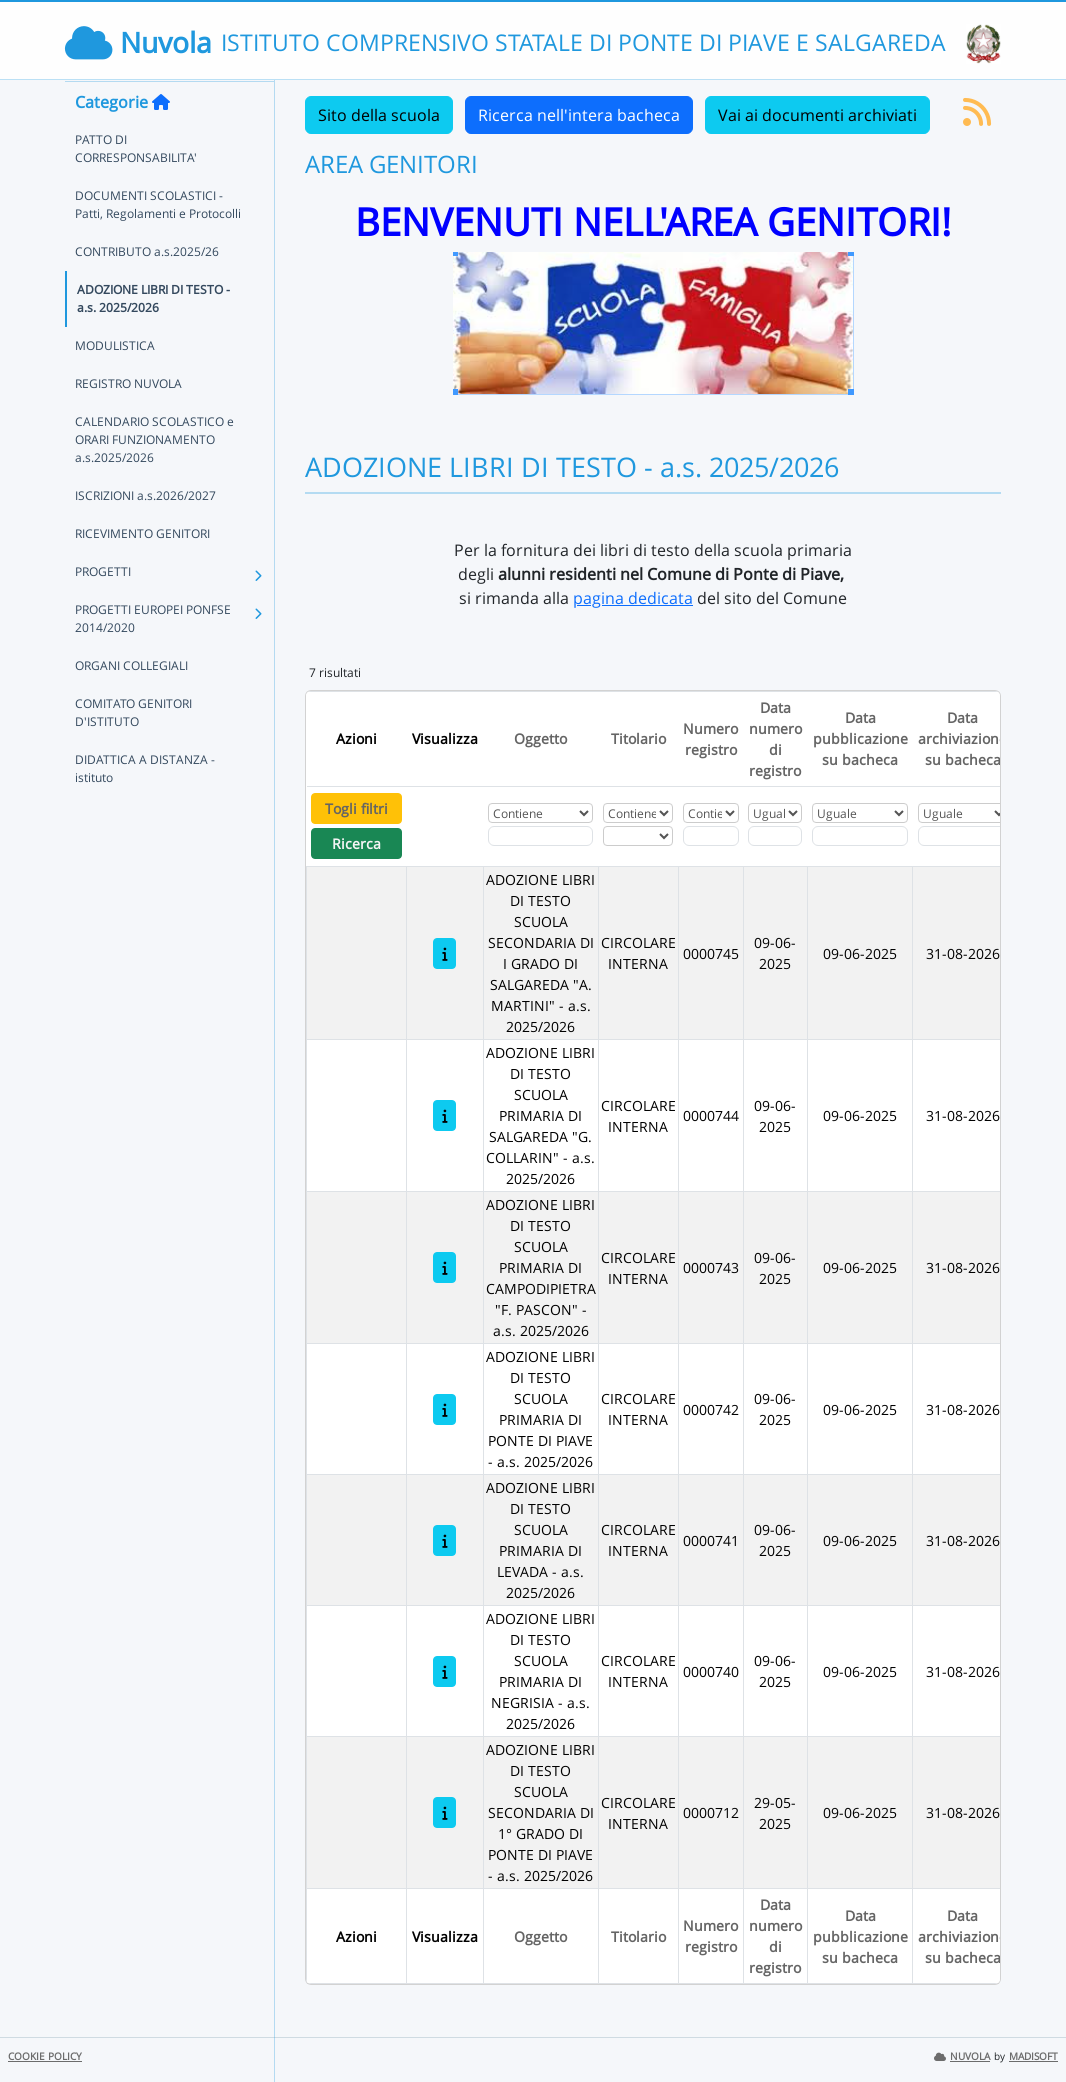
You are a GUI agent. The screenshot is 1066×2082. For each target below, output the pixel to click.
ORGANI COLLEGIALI (131, 704)
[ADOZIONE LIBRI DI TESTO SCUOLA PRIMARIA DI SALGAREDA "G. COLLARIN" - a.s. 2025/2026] (444, 1115)
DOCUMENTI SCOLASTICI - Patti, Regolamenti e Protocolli (158, 243)
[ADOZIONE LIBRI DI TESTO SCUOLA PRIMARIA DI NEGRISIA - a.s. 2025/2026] (444, 1671)
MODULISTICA (115, 384)
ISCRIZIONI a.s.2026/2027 (145, 534)
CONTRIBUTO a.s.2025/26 (147, 290)
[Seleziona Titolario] (638, 836)
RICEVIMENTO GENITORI (142, 572)
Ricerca (356, 843)
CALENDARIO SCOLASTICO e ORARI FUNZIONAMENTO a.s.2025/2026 (154, 478)
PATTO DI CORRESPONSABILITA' (136, 187)
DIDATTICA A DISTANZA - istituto (145, 807)
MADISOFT (1033, 2056)
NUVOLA (962, 2056)
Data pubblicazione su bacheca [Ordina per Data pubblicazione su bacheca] (860, 738)
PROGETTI (103, 610)
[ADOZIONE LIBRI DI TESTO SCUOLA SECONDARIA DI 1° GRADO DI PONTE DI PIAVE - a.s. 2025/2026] (444, 1812)
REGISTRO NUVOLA (128, 422)
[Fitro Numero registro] (711, 836)
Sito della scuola (379, 115)
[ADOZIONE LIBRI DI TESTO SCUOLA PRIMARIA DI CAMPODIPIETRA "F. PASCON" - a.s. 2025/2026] (444, 1267)
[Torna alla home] (161, 141)
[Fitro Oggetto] (540, 836)
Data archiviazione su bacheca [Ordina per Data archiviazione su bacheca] (962, 738)
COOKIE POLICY (45, 2056)
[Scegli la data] (775, 836)
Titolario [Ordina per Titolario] (638, 738)
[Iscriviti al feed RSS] (977, 118)
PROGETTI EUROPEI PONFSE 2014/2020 (153, 657)
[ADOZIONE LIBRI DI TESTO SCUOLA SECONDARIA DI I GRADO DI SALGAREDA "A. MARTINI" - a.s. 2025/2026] (444, 953)
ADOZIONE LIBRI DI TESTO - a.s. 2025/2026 (153, 337)
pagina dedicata (633, 598)
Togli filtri (356, 808)
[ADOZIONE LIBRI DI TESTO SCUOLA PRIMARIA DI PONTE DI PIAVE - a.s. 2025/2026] (444, 1409)
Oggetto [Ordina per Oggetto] (540, 738)
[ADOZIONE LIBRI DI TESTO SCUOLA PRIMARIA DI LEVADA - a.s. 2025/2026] (444, 1540)
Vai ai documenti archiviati (817, 115)
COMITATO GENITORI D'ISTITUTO (133, 751)
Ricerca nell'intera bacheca (579, 115)
